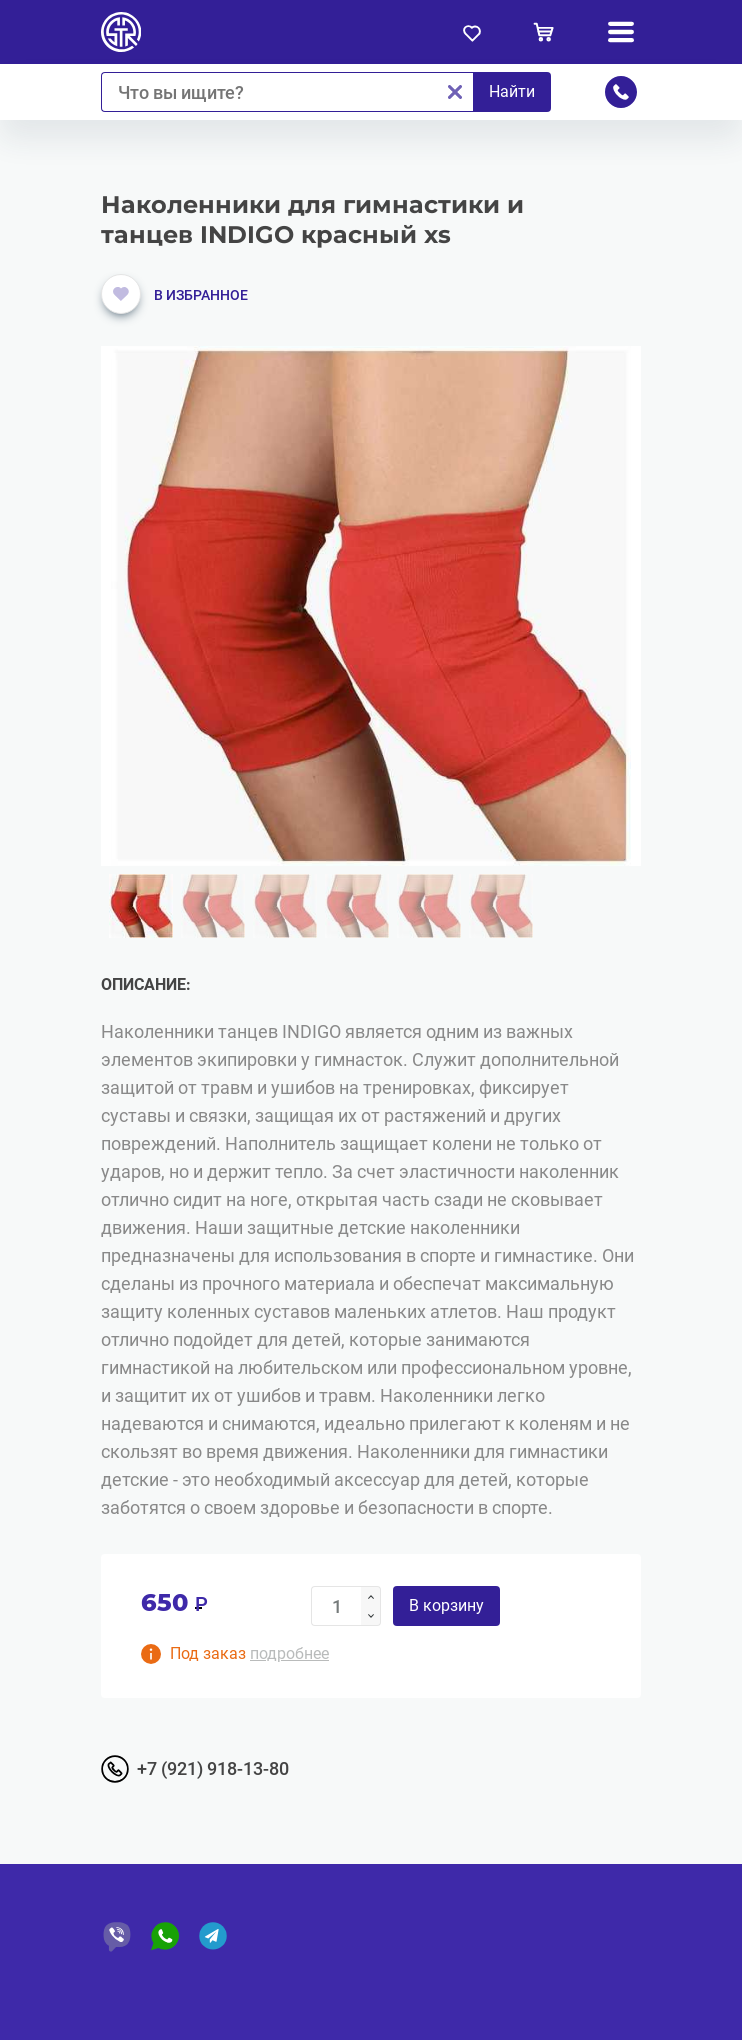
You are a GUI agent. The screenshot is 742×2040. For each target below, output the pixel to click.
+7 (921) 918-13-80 (213, 1768)
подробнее (289, 1653)
